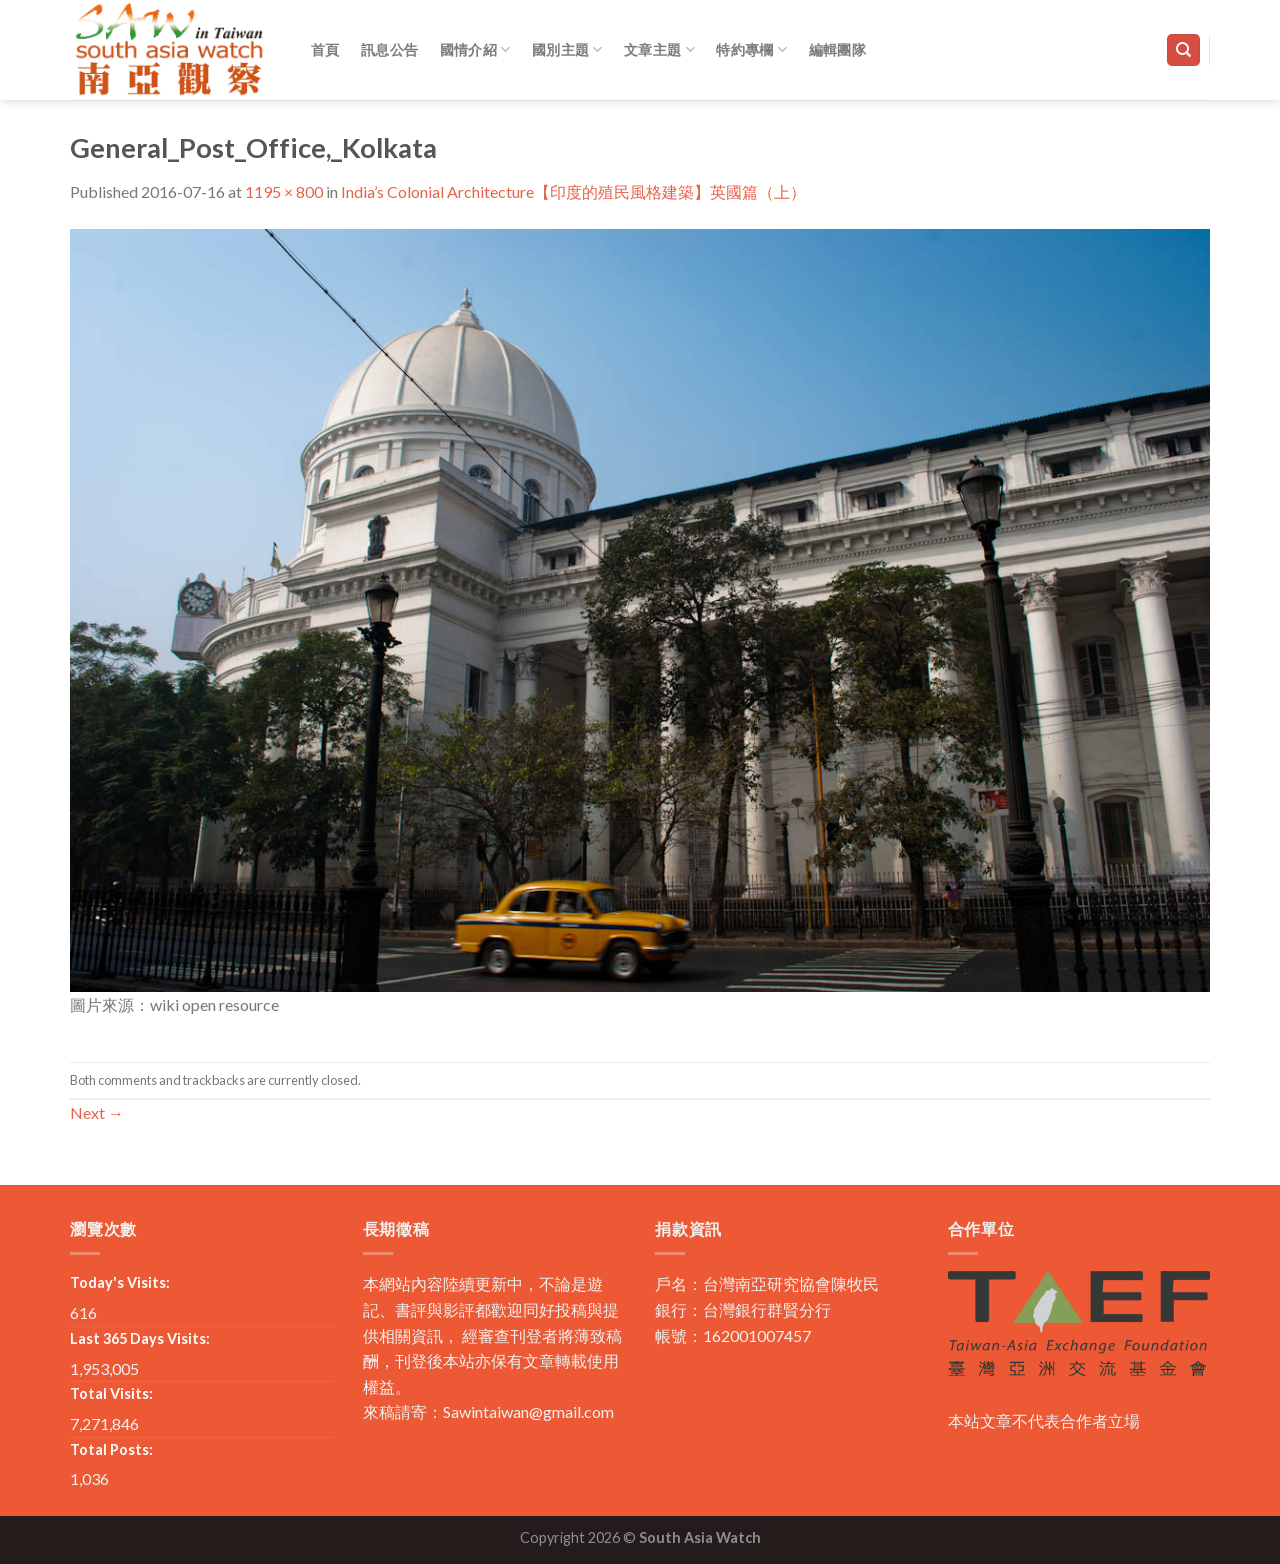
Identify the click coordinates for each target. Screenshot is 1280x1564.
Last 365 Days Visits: (140, 1338)
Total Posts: (111, 1449)
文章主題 (659, 49)
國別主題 (567, 49)
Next (97, 1112)
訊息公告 (389, 49)
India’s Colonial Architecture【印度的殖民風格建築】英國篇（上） (573, 191)
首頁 (325, 49)
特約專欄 (751, 49)
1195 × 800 (284, 191)
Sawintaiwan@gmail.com (528, 1411)
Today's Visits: (120, 1282)
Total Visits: (111, 1393)
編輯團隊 (837, 49)
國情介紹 (475, 49)
